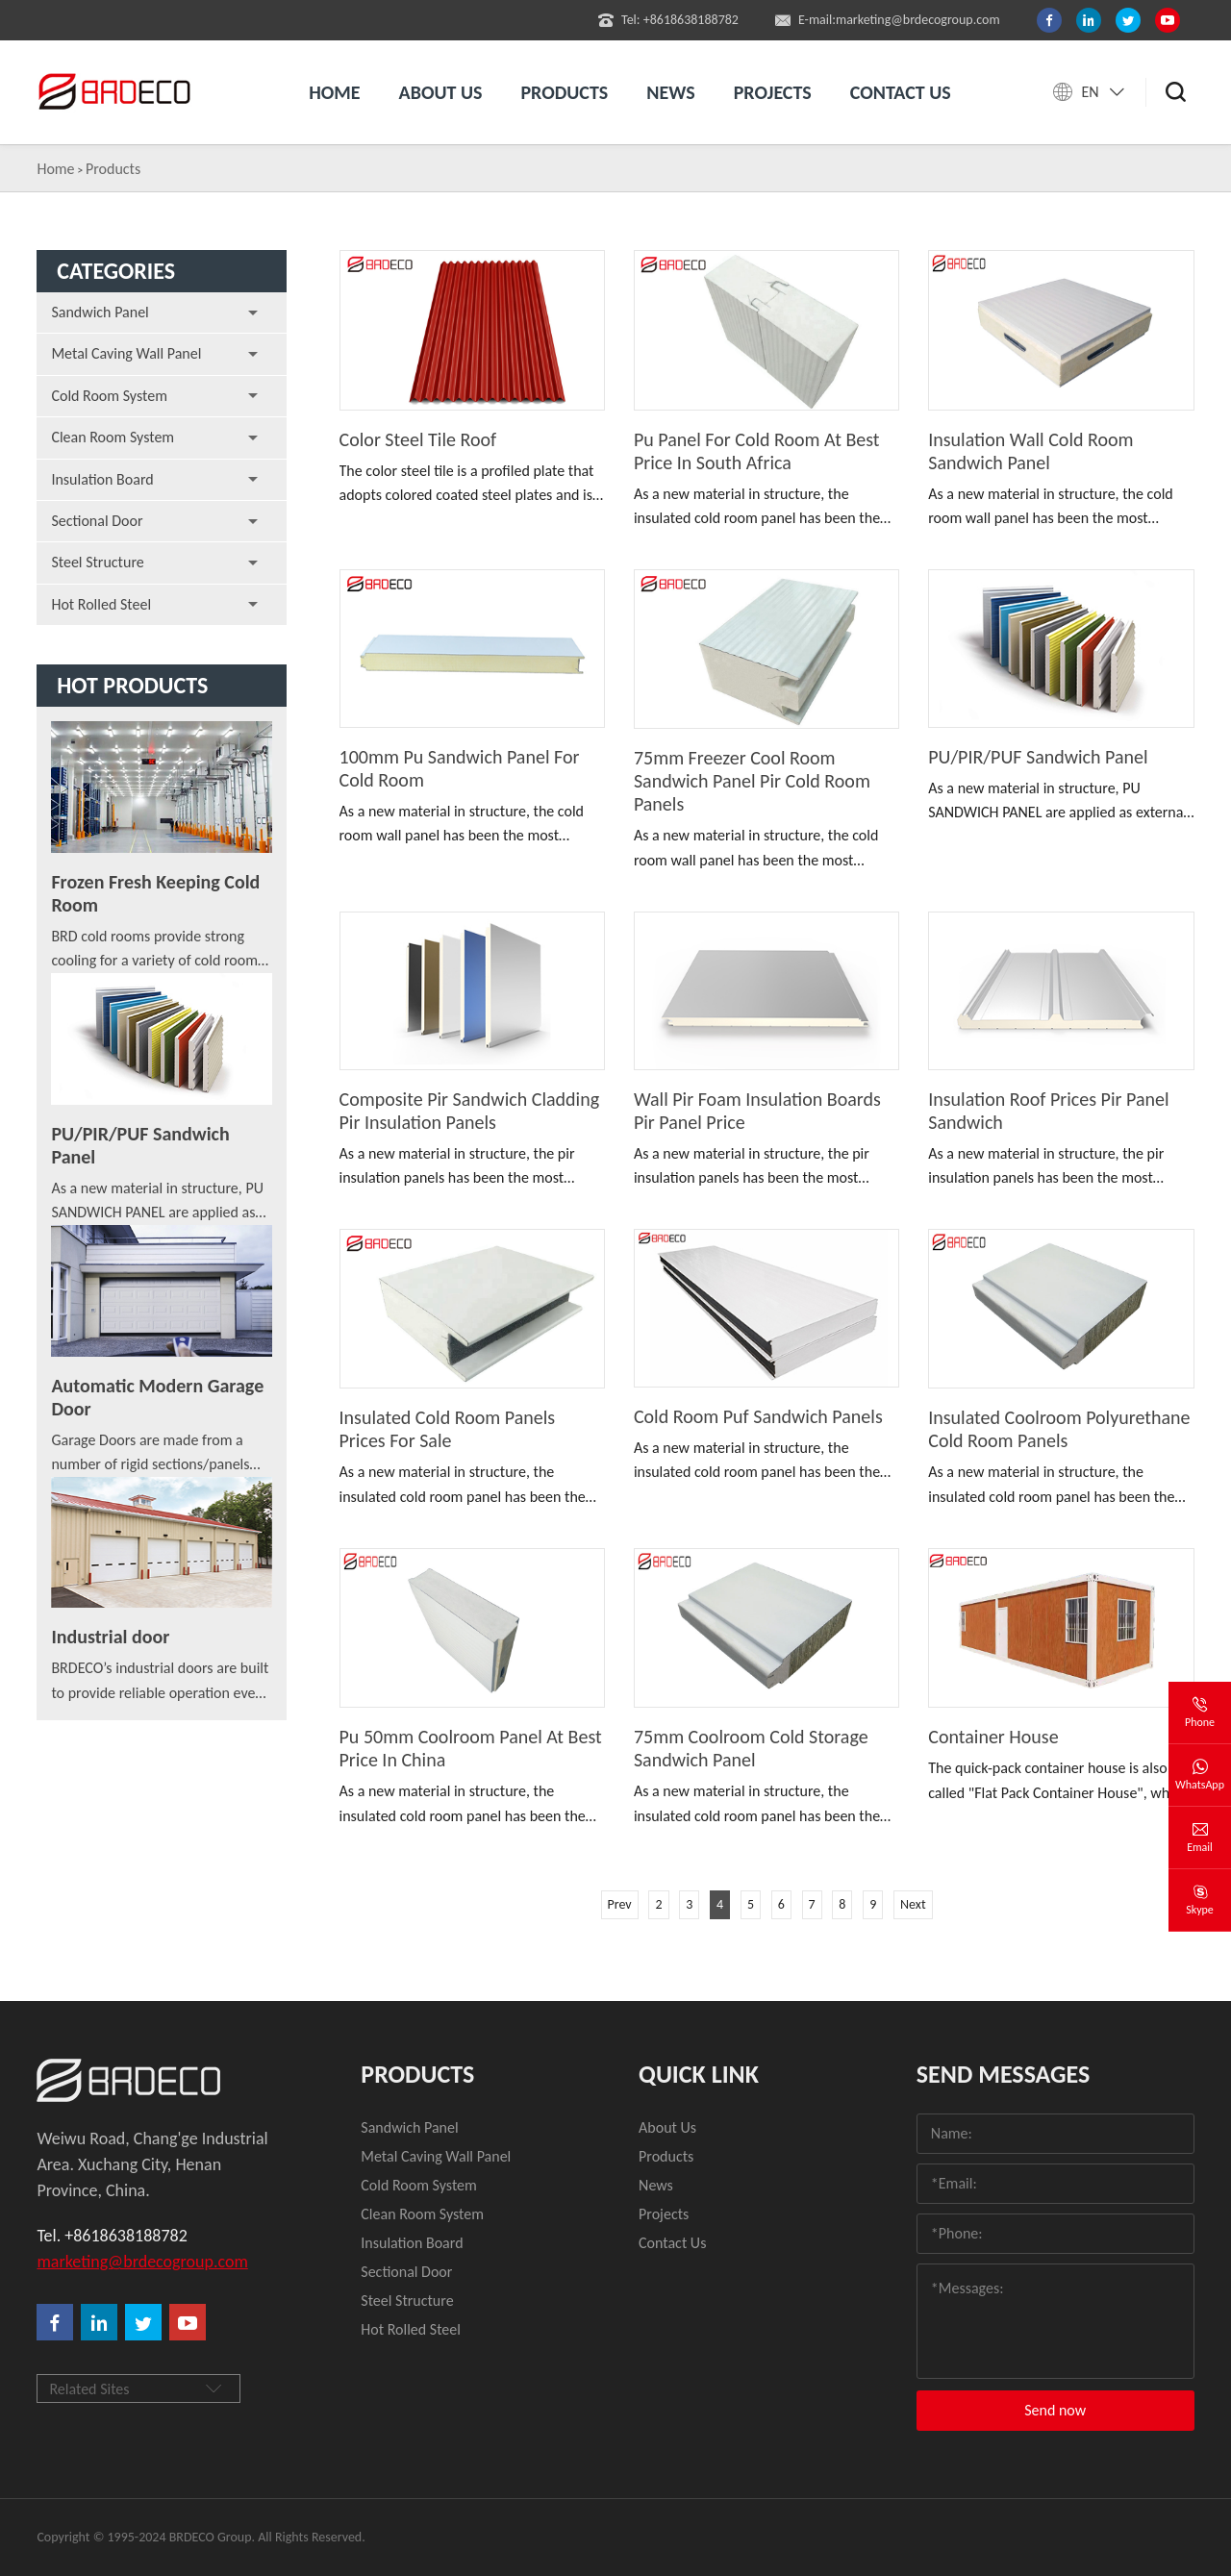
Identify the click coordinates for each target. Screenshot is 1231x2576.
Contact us (900, 92)
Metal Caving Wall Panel (126, 353)
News (670, 92)
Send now (1055, 2410)
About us (441, 92)
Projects (773, 92)
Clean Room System (112, 437)
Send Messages (1004, 2074)
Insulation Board (102, 479)
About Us (667, 2127)
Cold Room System (109, 396)
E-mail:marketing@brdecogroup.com (887, 20)
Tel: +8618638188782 (668, 20)
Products (564, 92)
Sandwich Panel (99, 312)
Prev (620, 1904)
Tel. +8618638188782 (112, 2235)
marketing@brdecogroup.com (142, 2261)
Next (913, 1904)
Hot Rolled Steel (101, 604)
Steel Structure (97, 562)
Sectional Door (96, 521)
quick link (699, 2074)
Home (334, 92)
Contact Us (672, 2243)
